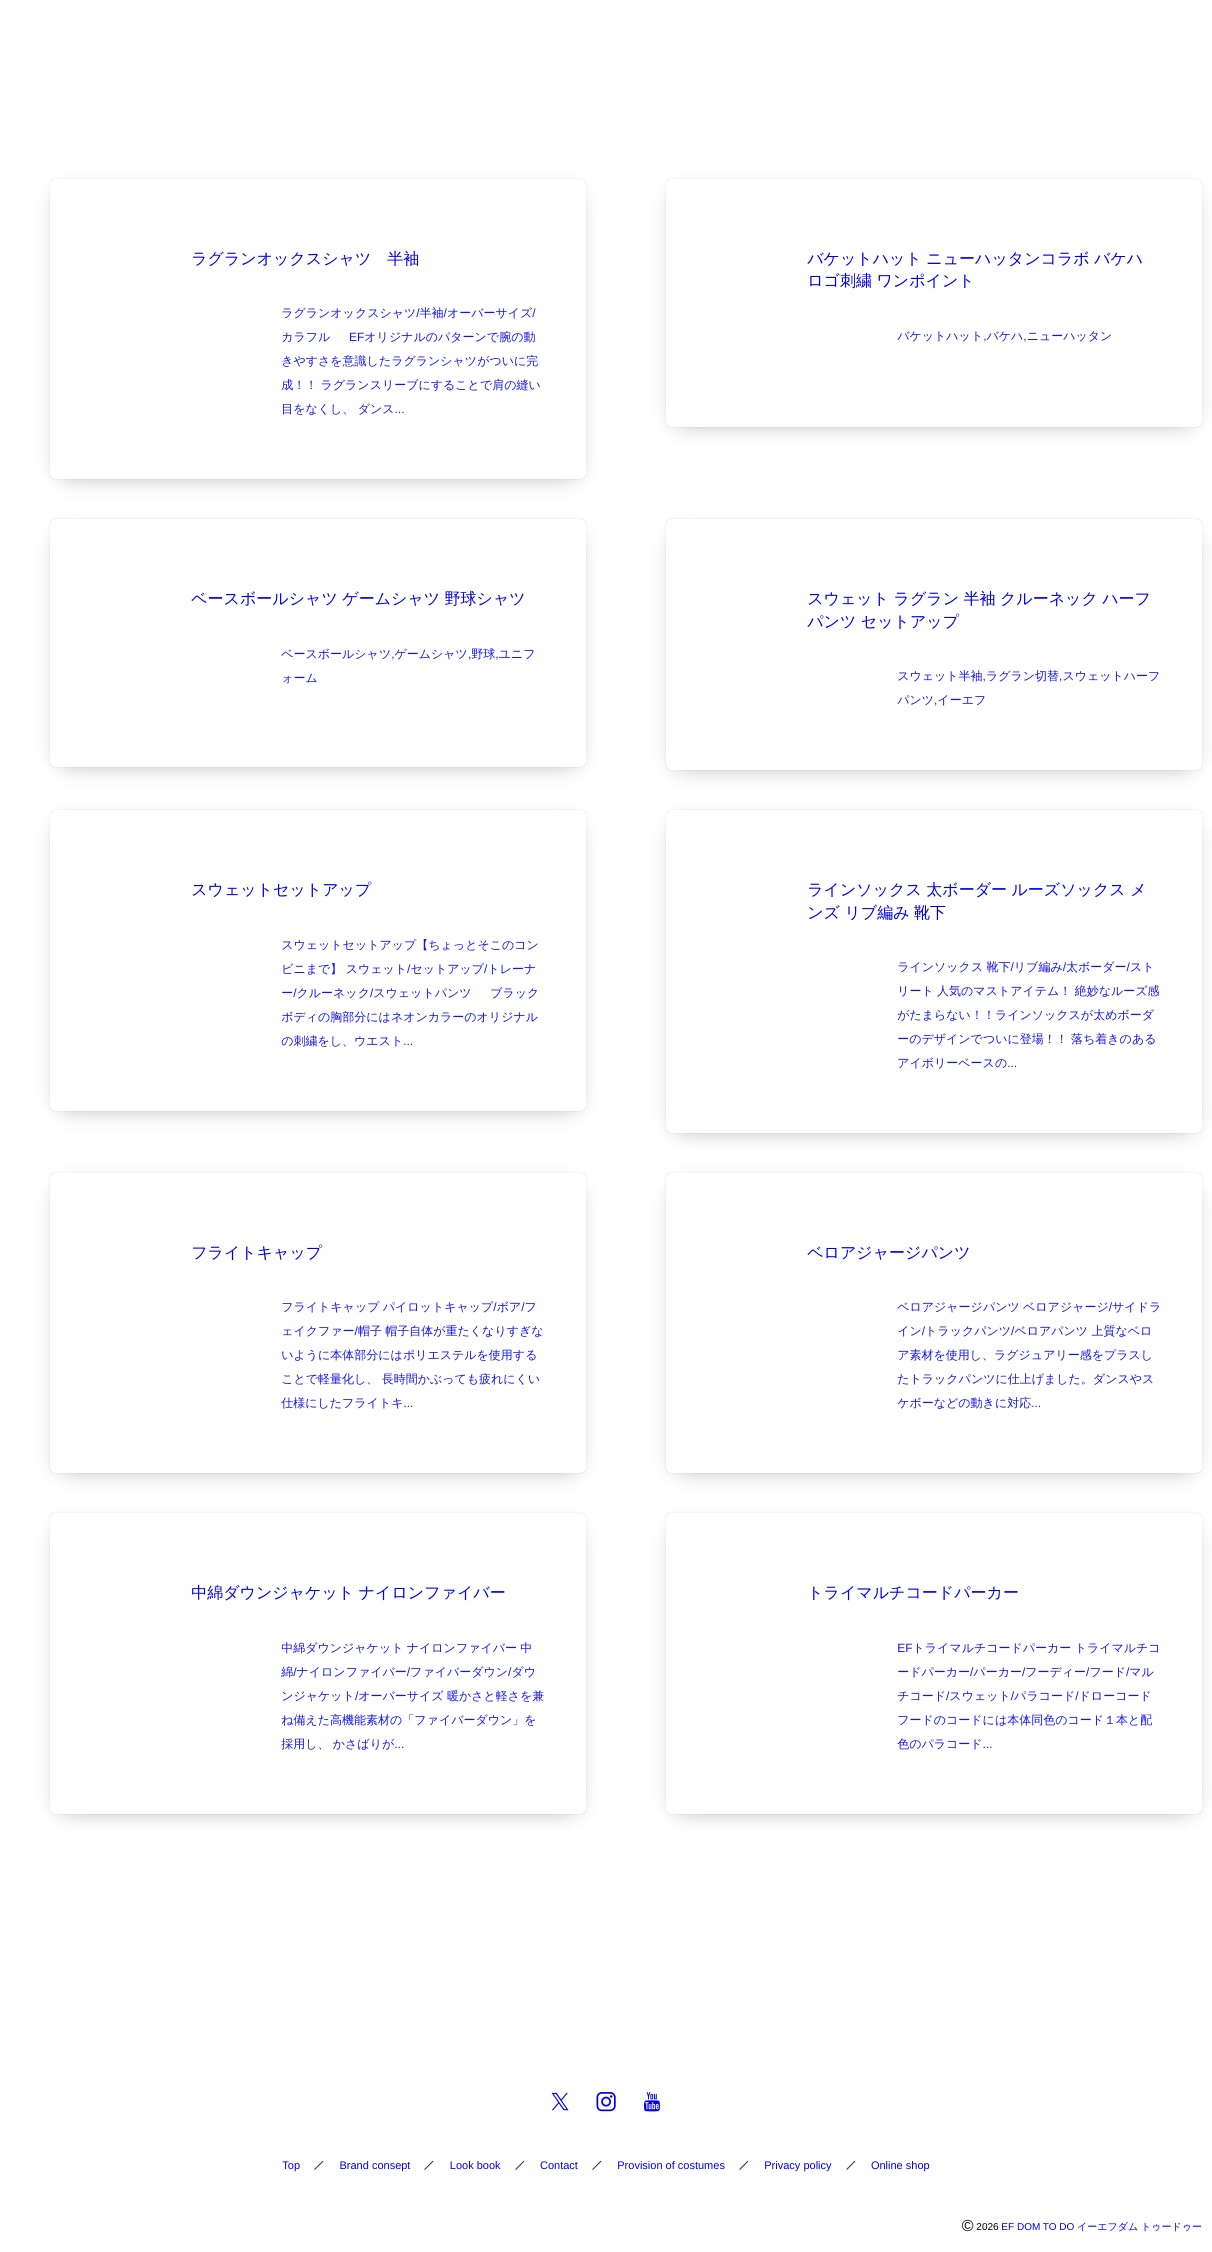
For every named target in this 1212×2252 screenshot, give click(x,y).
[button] (1159, 27)
